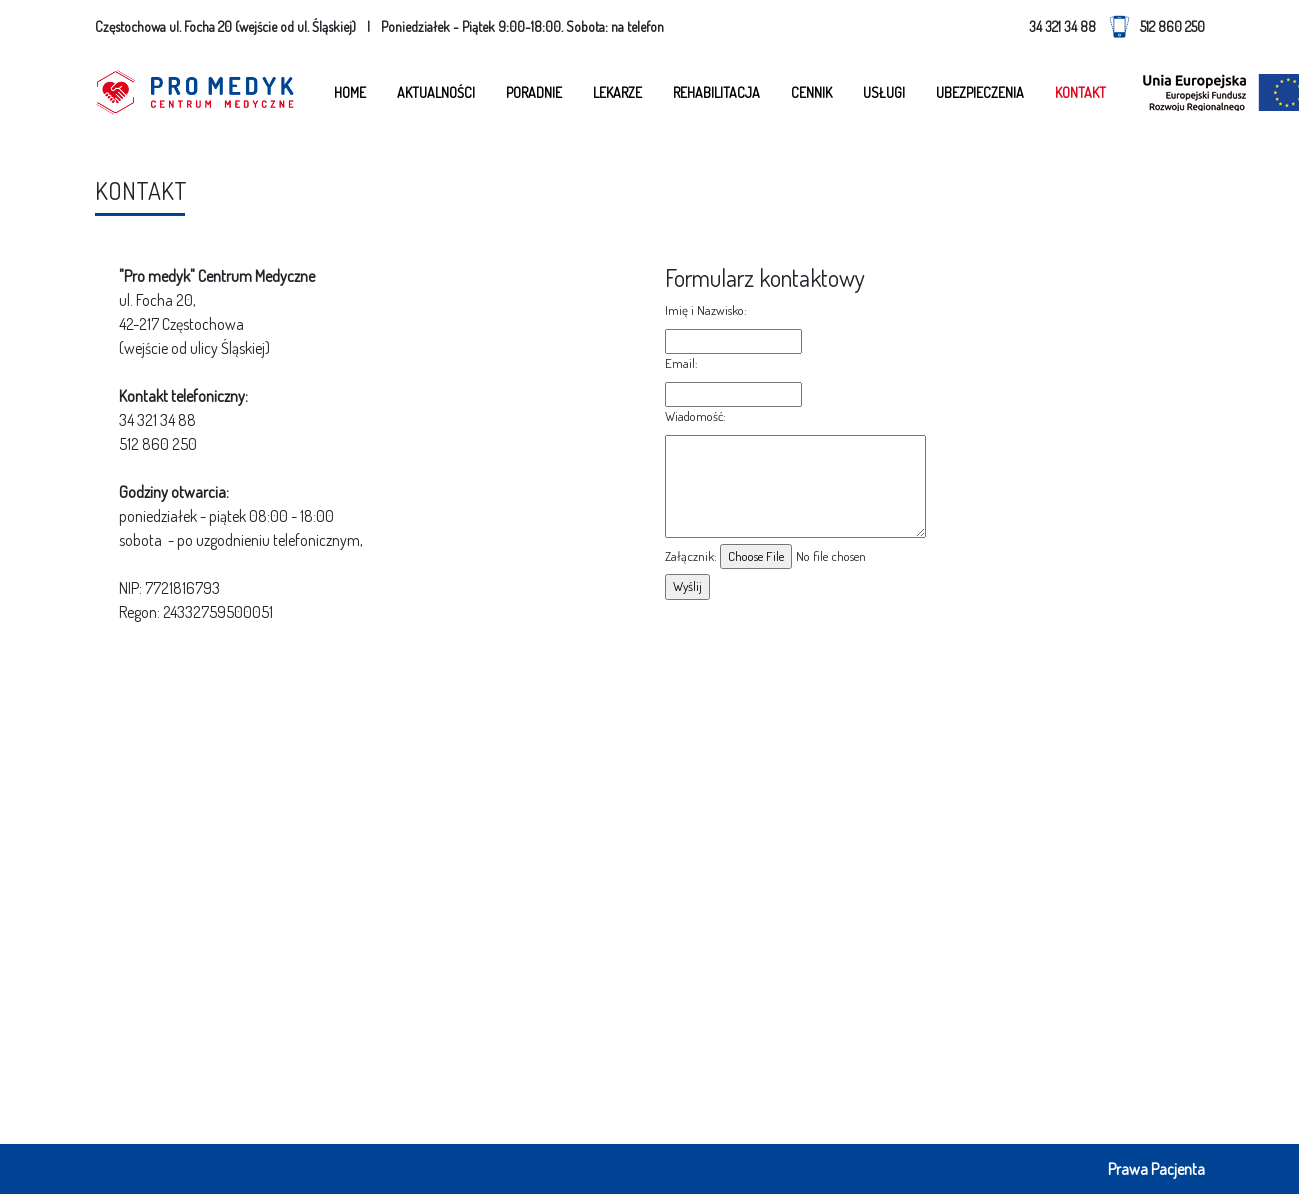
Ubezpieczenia (980, 92)
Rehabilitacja (716, 92)
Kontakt (1080, 92)
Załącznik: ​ (692, 556)
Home (350, 92)
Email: (683, 363)
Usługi (884, 92)
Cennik (811, 92)
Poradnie (534, 92)
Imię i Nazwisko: (707, 310)
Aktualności (436, 92)
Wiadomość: (697, 416)
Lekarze (617, 92)
